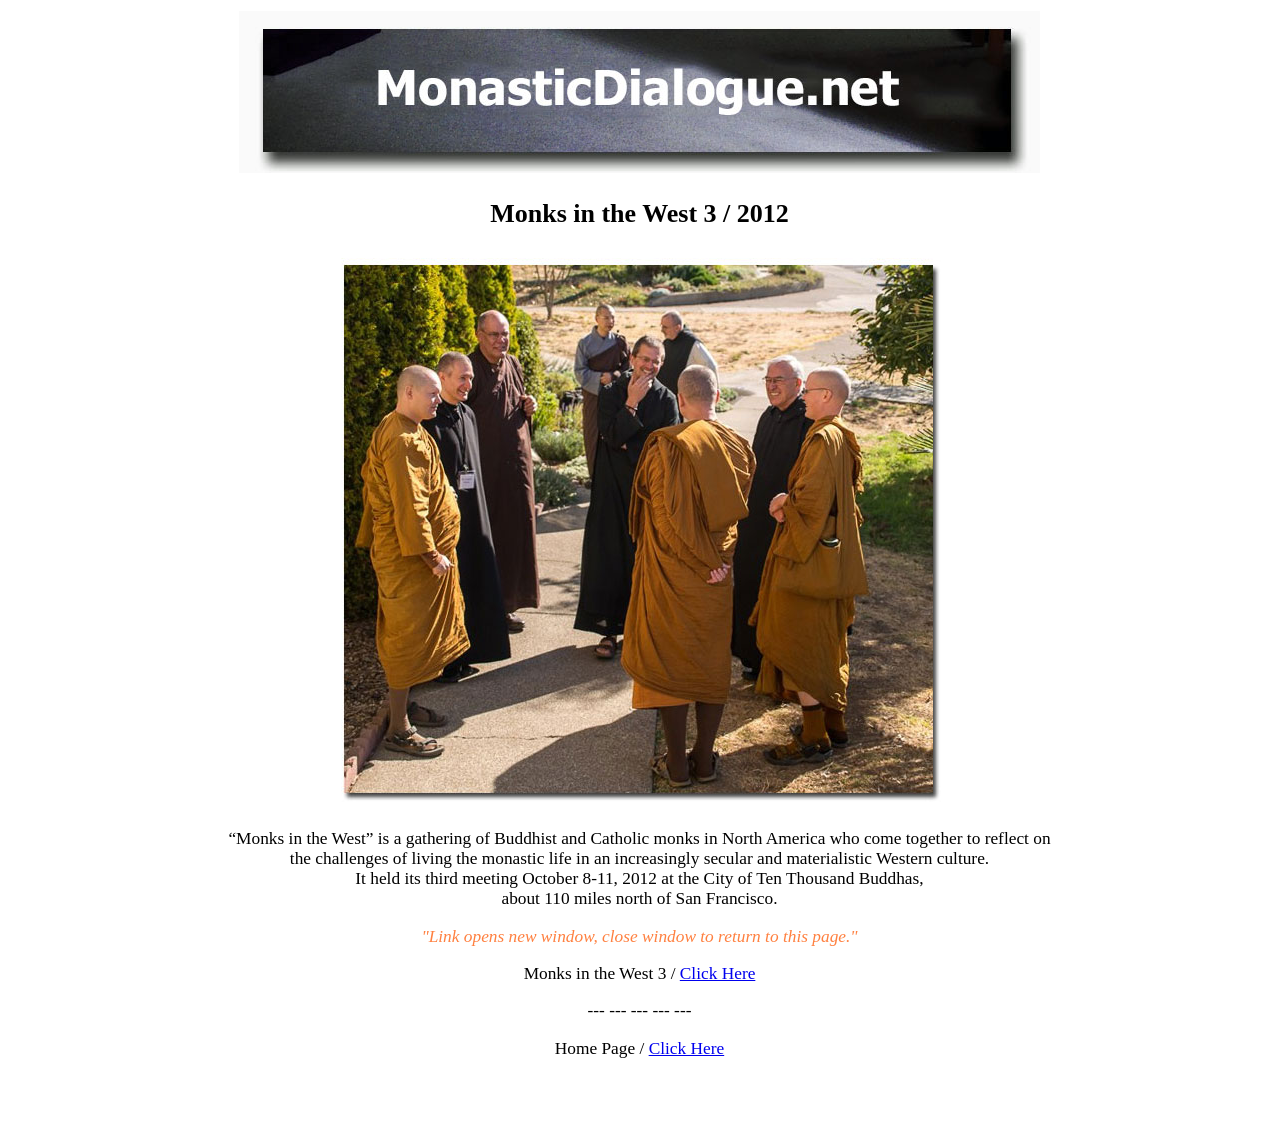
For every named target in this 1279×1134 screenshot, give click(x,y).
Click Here (718, 973)
